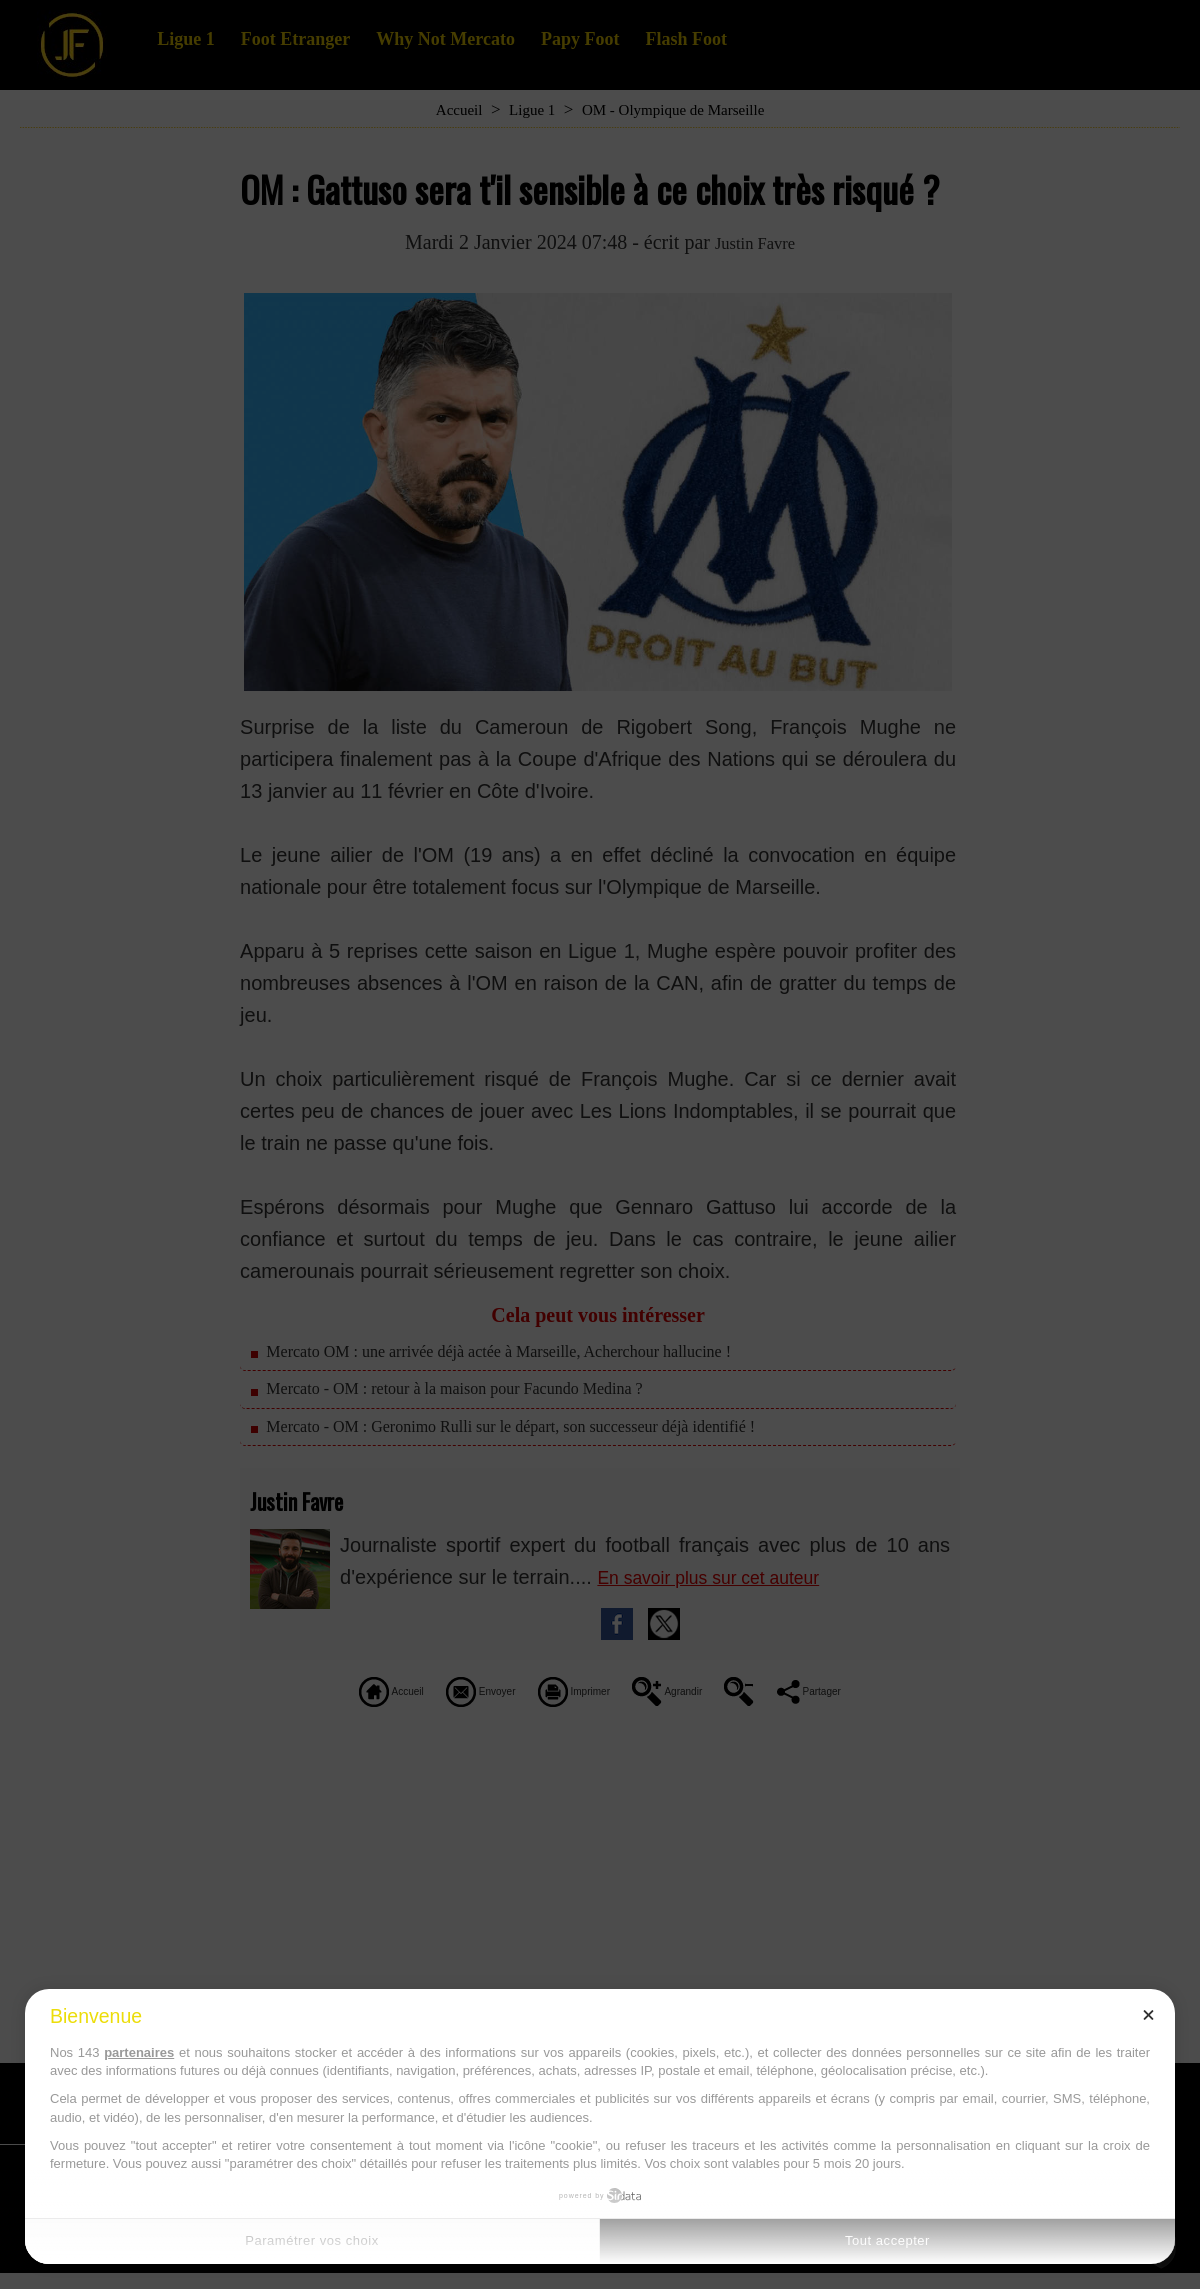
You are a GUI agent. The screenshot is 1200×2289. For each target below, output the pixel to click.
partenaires (139, 2052)
